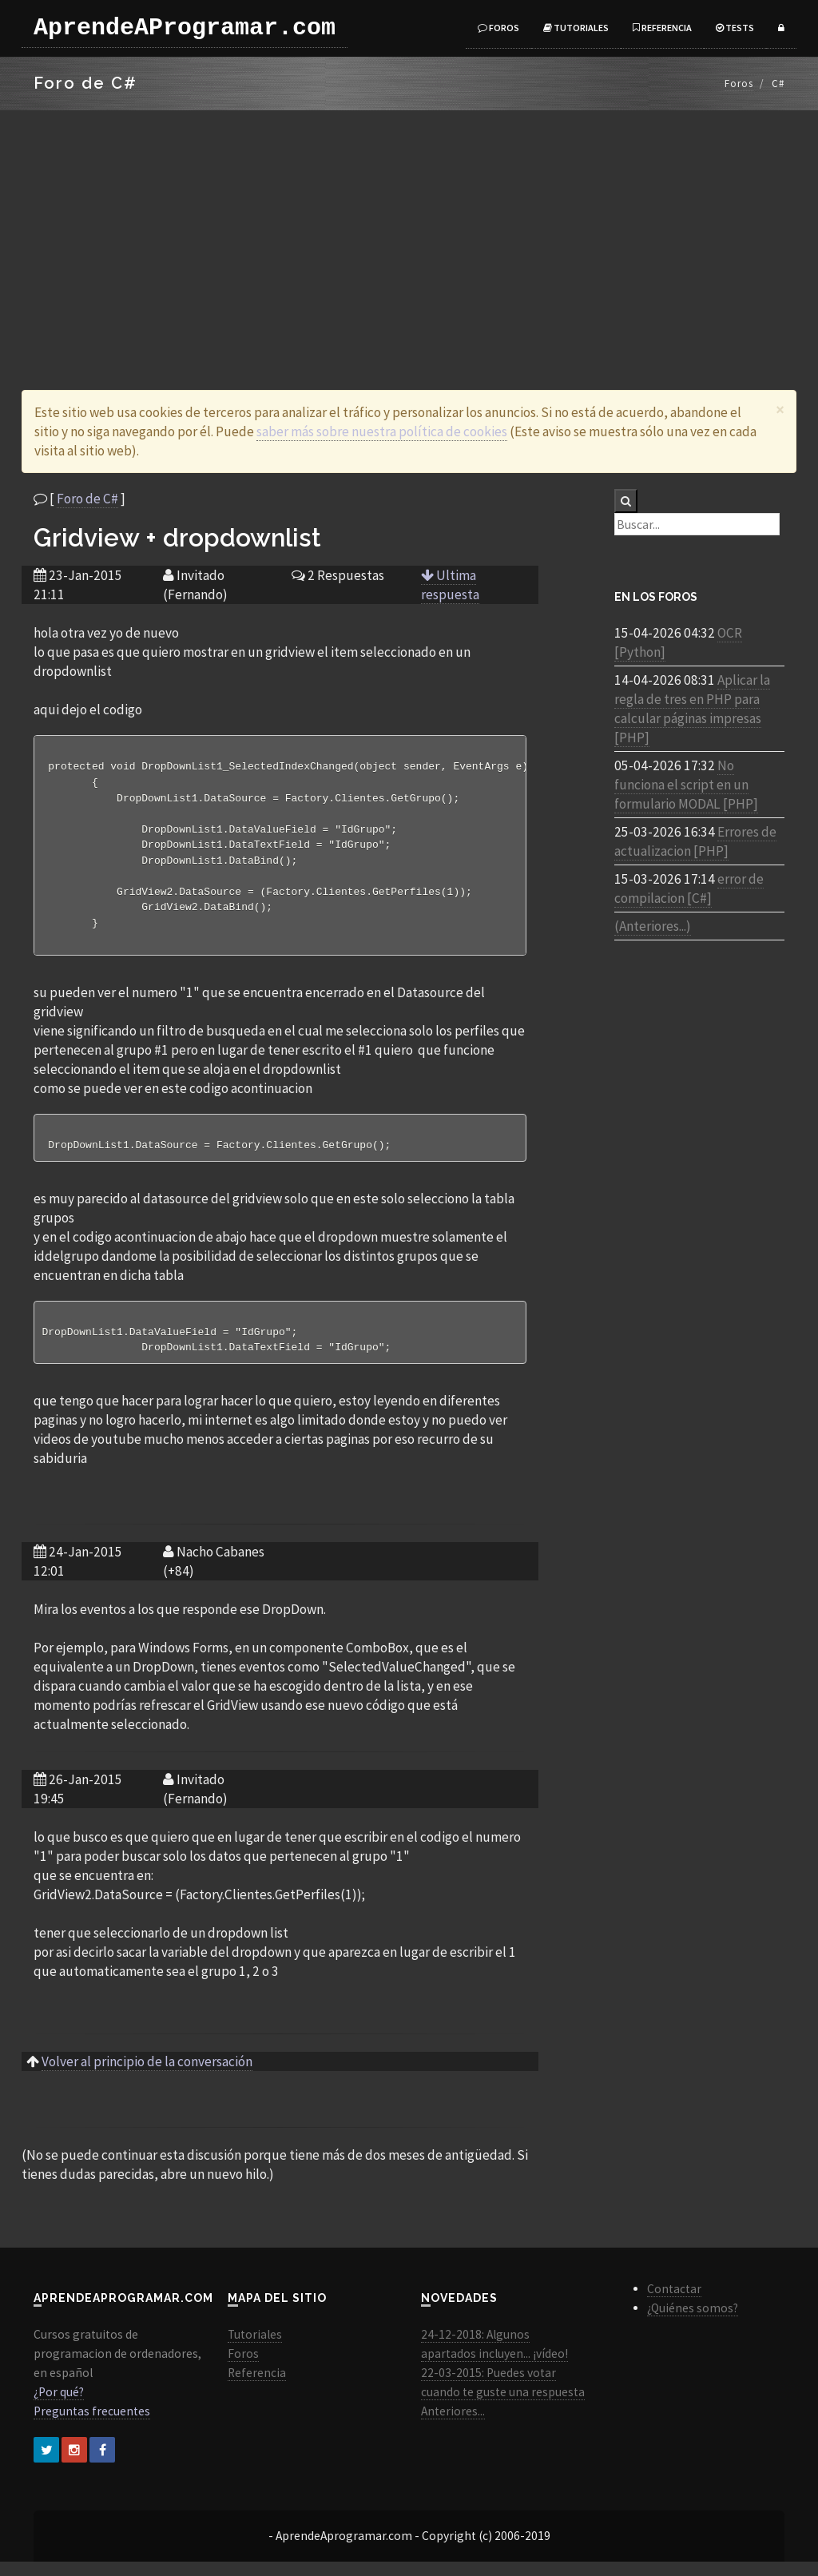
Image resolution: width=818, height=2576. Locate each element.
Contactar (674, 2303)
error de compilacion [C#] (689, 888)
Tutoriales (576, 28)
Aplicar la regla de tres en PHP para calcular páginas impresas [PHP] (692, 708)
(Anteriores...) (652, 926)
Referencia (662, 28)
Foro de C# (87, 498)
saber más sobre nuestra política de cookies (381, 431)
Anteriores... (453, 2425)
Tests (735, 28)
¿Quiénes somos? (692, 2322)
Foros (498, 28)
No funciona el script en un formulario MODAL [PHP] (686, 785)
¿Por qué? (59, 2406)
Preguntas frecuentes (92, 2425)
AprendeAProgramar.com (185, 28)
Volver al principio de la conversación (147, 2076)
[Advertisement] (409, 230)
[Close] (780, 409)
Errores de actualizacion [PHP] (695, 841)
